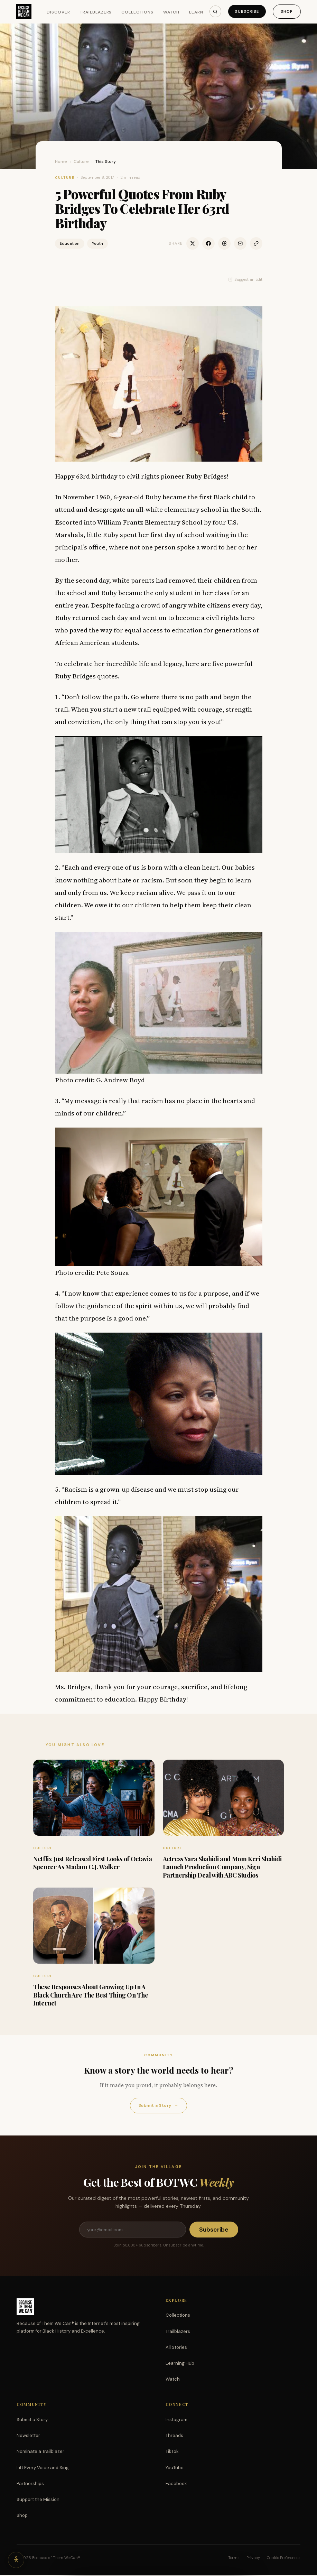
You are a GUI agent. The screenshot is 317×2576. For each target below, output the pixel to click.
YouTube (175, 2468)
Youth (97, 243)
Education (70, 243)
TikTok (172, 2452)
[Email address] (132, 2230)
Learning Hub (180, 2364)
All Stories (176, 2348)
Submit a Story (158, 2106)
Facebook (176, 2484)
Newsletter (28, 2436)
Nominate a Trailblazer (40, 2452)
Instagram (176, 2420)
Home (61, 161)
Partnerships (30, 2484)
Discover (59, 12)
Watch (172, 12)
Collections (138, 12)
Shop (286, 11)
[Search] (213, 11)
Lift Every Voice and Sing (43, 2468)
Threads (174, 2436)
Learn (196, 12)
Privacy (253, 2558)
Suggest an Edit (245, 279)
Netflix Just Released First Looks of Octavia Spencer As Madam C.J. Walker (92, 1863)
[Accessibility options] (16, 2559)
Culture (81, 161)
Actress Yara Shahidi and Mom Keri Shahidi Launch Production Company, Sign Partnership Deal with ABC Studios (222, 1867)
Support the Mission (38, 2500)
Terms (234, 2558)
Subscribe (246, 11)
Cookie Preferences (283, 2558)
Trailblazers (96, 12)
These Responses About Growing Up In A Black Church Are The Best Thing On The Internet (90, 1995)
